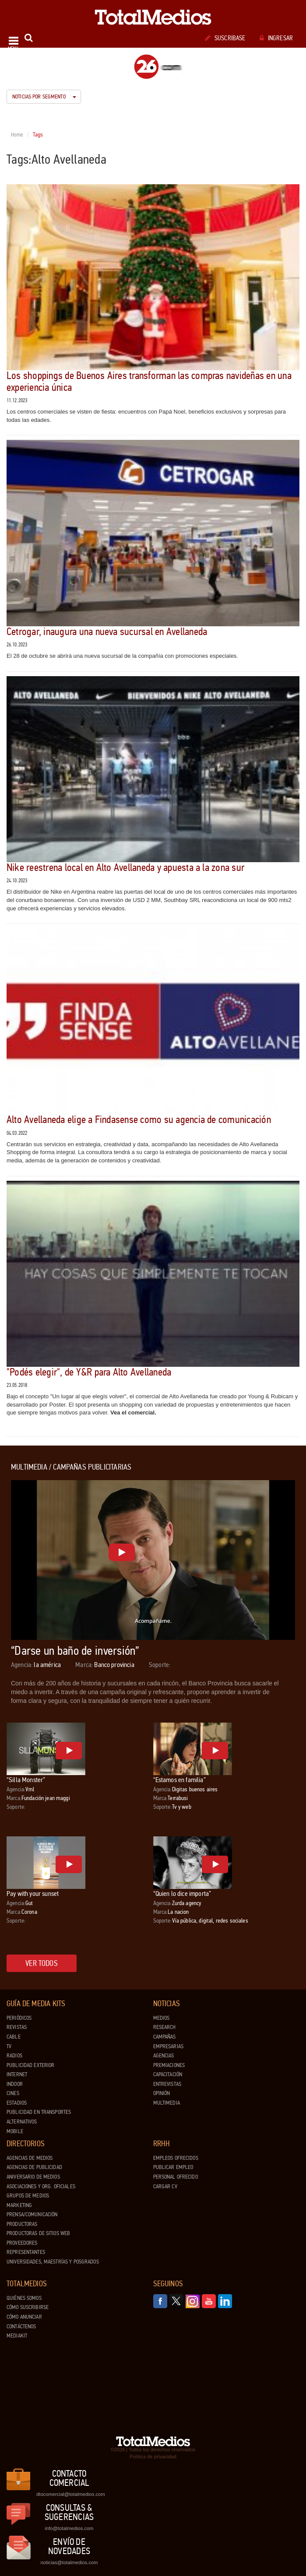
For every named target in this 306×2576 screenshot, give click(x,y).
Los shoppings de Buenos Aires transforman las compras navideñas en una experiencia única (149, 381)
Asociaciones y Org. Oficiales (41, 2186)
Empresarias (168, 2046)
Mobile (15, 2131)
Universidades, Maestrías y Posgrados (53, 2261)
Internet (17, 2074)
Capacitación (168, 2074)
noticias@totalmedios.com (69, 2562)
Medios (161, 2017)
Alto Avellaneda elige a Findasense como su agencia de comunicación (139, 1119)
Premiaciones (169, 2065)
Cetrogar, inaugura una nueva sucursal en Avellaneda (107, 631)
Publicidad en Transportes (39, 2112)
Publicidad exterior (30, 2065)
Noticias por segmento (44, 96)
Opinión (161, 2093)
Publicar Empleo (173, 2167)
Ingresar (276, 38)
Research (164, 2027)
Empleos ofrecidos (175, 2158)
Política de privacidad (153, 2456)
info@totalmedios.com (69, 2528)
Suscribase (225, 38)
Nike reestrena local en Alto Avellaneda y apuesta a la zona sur (125, 867)
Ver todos (41, 1963)
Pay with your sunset (33, 1893)
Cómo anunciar (24, 2316)
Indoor (15, 2084)
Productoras (22, 2224)
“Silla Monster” (26, 1780)
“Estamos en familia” (179, 1780)
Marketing (19, 2205)
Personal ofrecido (175, 2176)
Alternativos (22, 2121)
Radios (14, 2055)
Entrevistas (167, 2084)
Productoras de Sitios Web (38, 2233)
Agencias (163, 2055)
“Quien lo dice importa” (182, 1893)
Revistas (17, 2027)
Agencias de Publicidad (34, 2167)
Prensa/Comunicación (32, 2214)
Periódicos (19, 2017)
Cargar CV (165, 2186)
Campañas (164, 2036)
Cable (14, 2036)
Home (17, 134)
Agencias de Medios (30, 2158)
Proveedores (22, 2242)
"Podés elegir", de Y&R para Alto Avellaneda (89, 1372)
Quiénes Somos (24, 2298)
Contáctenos (21, 2326)
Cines (13, 2093)
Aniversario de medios (33, 2176)
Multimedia (166, 2102)
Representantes (26, 2252)
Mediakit (17, 2335)
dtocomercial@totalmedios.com (69, 2494)
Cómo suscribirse (28, 2307)
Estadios (17, 2102)
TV (9, 2046)
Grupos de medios (28, 2195)
